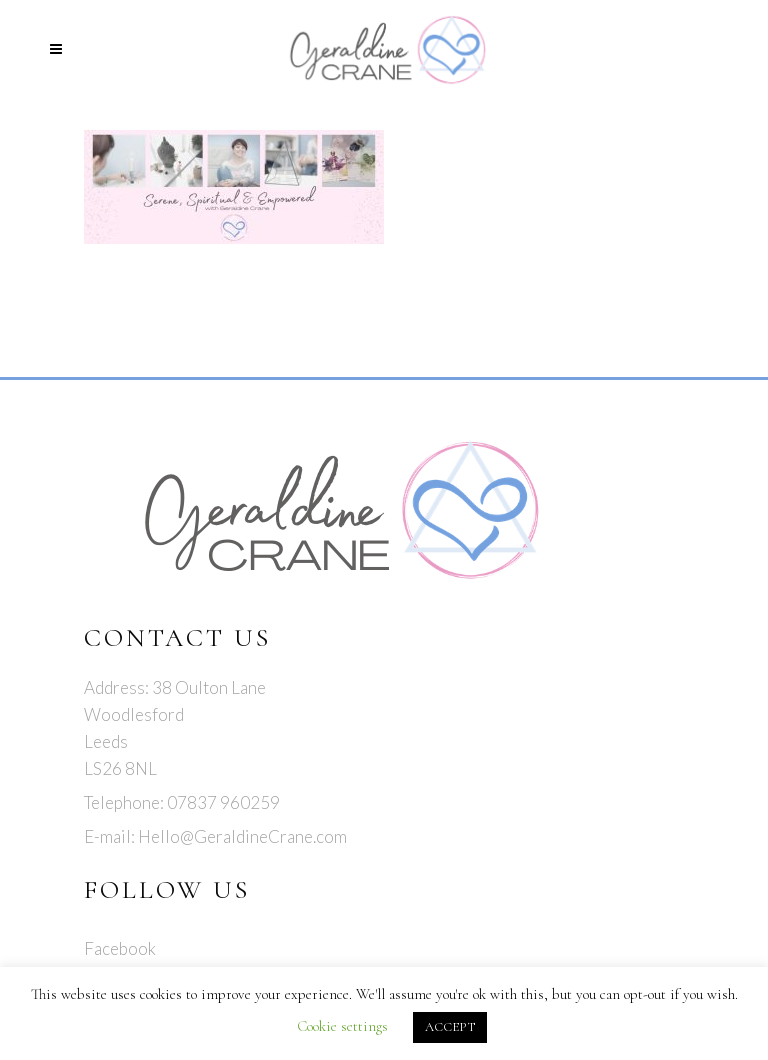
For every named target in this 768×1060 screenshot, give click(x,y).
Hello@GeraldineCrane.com (242, 836)
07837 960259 (223, 802)
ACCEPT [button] (450, 1027)
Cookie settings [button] (342, 1026)
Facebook (120, 948)
